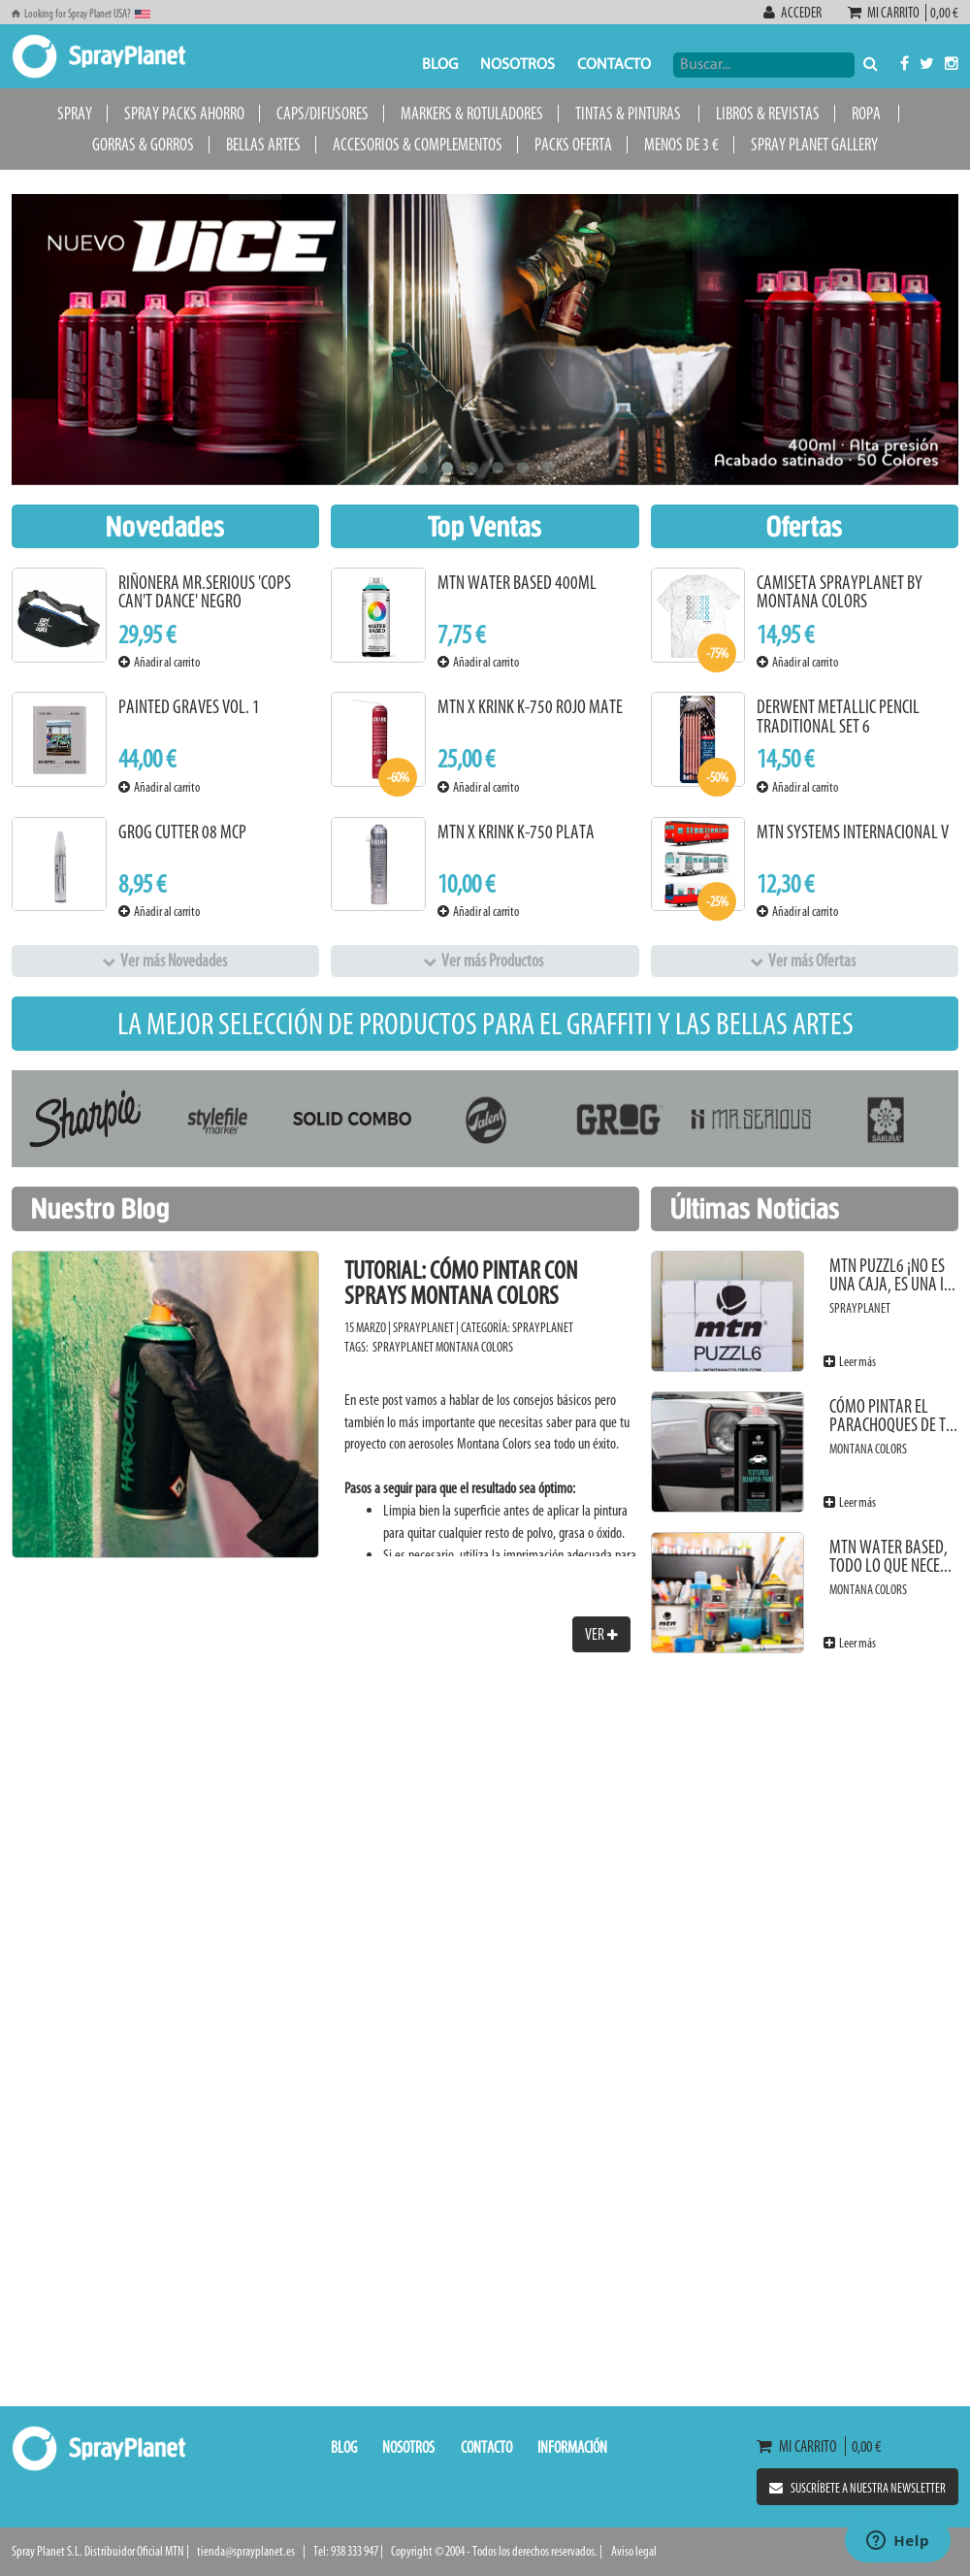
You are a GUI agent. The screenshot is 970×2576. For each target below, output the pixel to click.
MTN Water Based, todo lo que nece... (890, 1557)
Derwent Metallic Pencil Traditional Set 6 (838, 716)
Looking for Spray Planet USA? (81, 13)
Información (572, 2447)
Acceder (793, 12)
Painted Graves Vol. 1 (189, 707)
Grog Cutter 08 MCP (182, 832)
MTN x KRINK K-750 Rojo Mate (530, 707)
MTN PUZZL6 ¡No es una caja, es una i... (892, 1275)
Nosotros (517, 65)
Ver (601, 1634)
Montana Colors (474, 1347)
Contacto (614, 65)
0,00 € (942, 12)
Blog (440, 65)
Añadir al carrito (159, 662)
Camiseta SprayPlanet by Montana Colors (839, 592)
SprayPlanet (542, 1328)
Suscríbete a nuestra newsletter (857, 2488)
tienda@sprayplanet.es (246, 2551)
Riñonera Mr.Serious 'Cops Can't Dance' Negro (204, 592)
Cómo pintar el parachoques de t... (893, 1416)
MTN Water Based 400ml (517, 582)
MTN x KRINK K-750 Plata (516, 832)
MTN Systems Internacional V (853, 832)
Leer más (850, 1361)
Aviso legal (634, 2551)
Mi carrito (886, 12)
